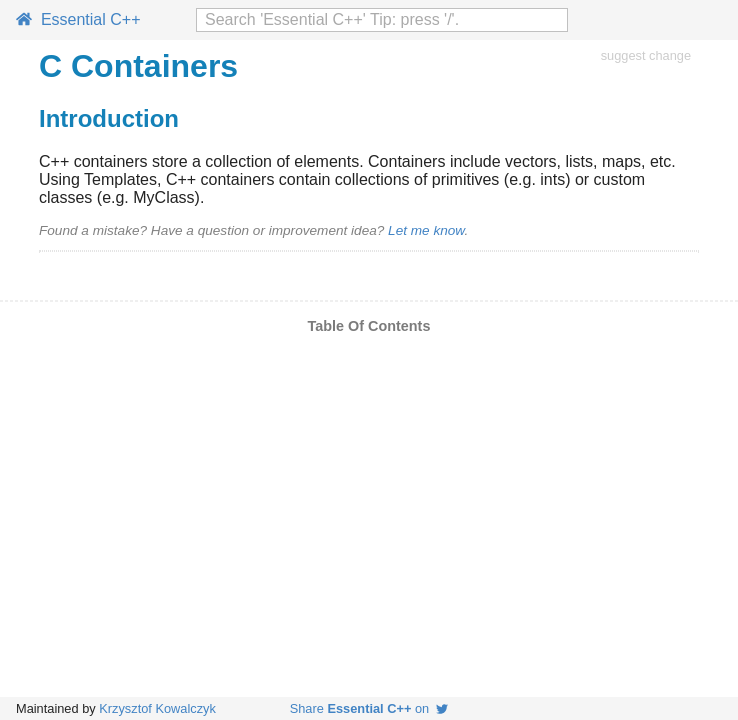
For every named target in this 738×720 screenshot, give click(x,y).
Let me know (426, 230)
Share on (369, 708)
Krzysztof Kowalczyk (157, 708)
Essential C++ (78, 19)
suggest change (646, 55)
